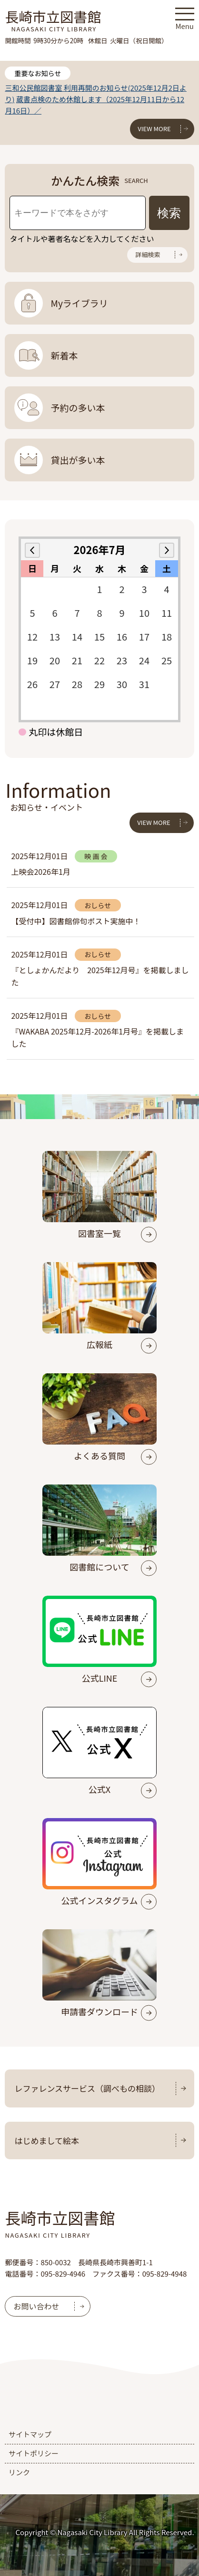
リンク (19, 2472)
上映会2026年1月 (40, 871)
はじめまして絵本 (46, 2140)
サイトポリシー (34, 2453)
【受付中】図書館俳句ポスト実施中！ (75, 921)
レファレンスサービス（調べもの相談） (87, 2088)
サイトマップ (30, 2434)
